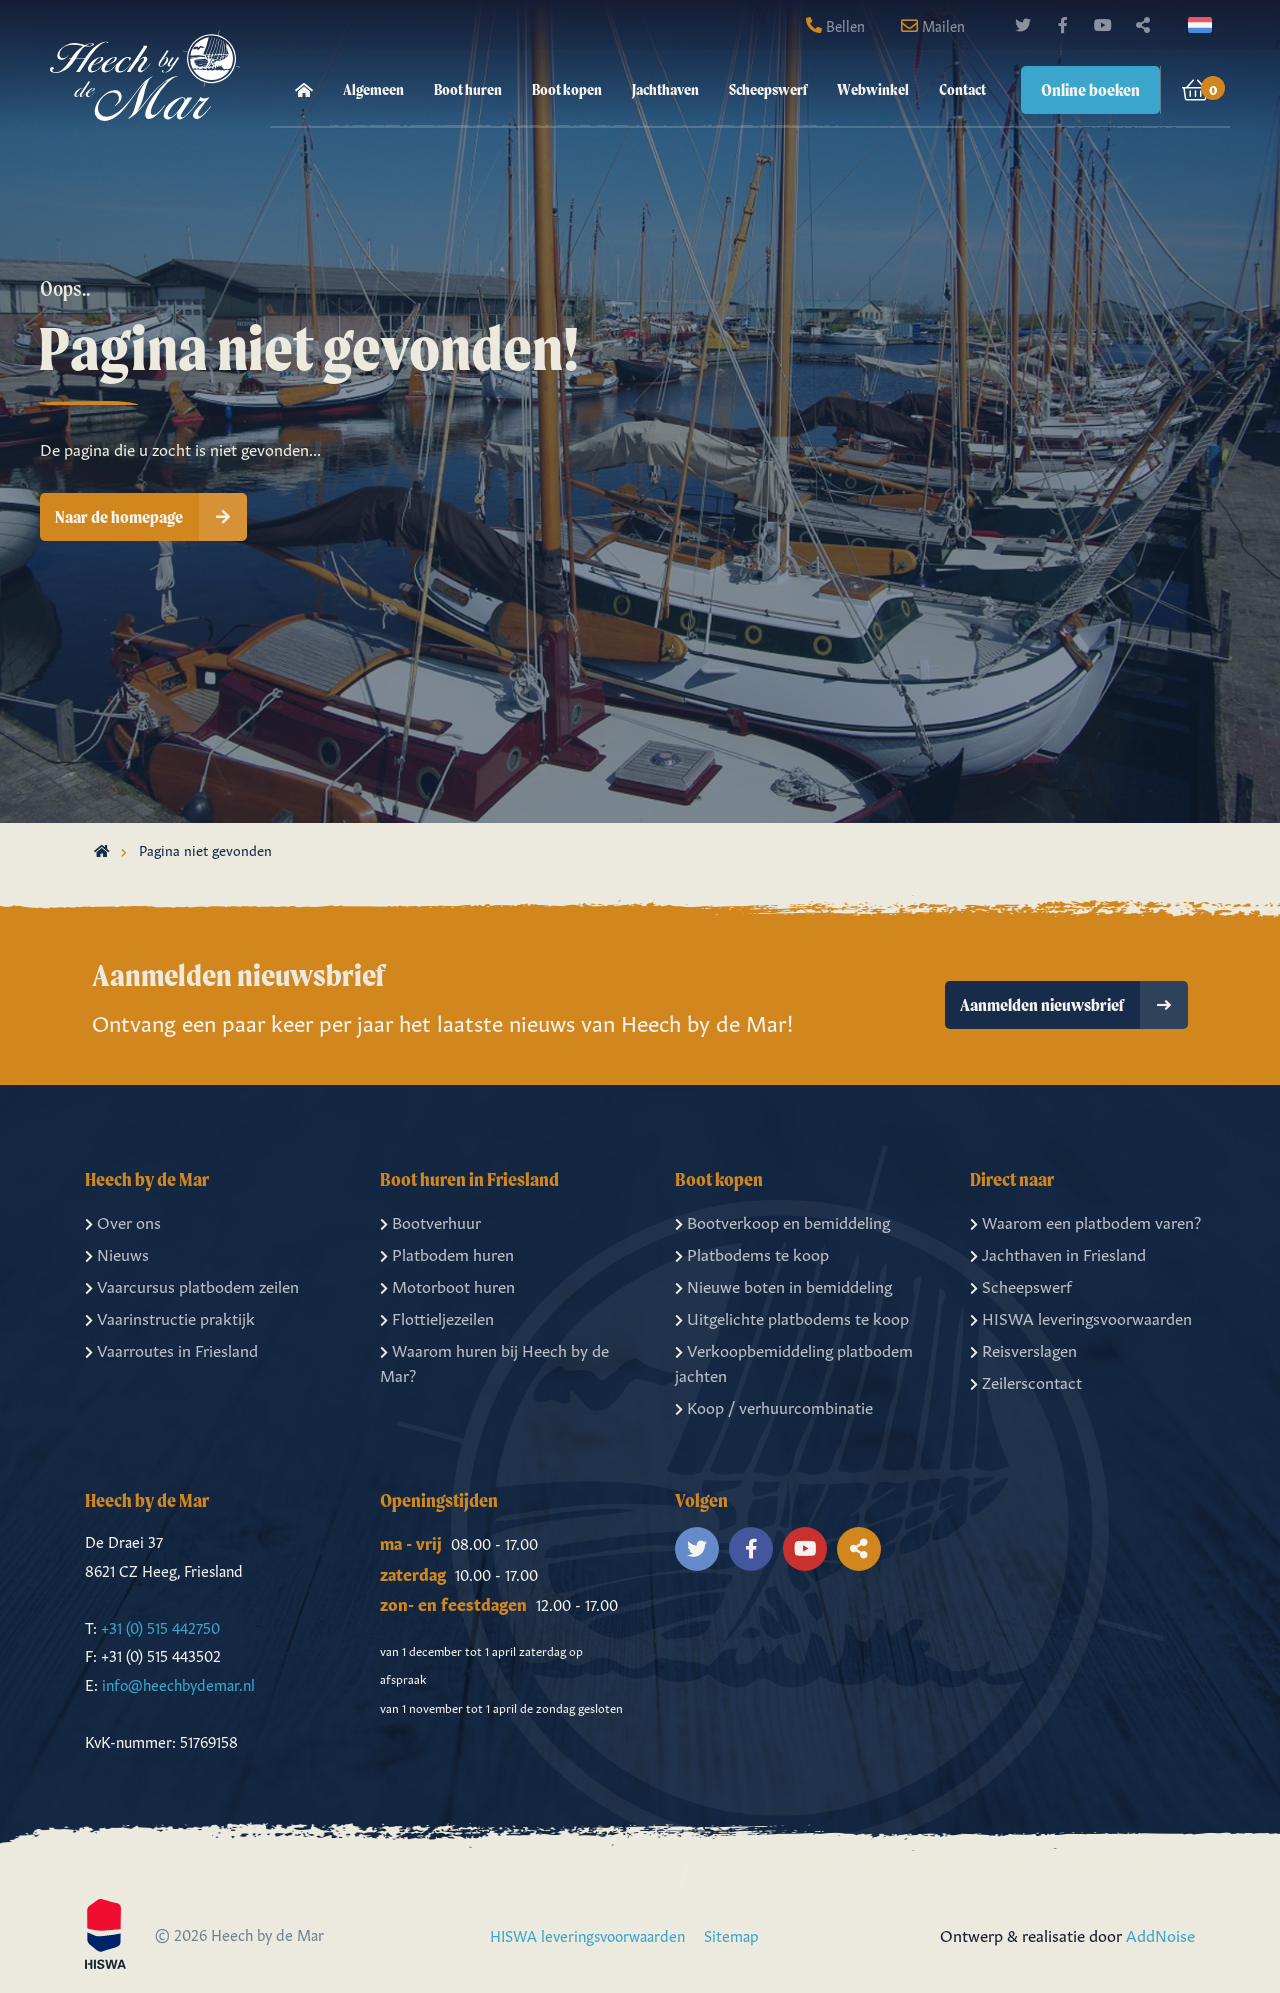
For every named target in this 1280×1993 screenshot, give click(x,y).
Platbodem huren (447, 1253)
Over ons (123, 1221)
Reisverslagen (1023, 1349)
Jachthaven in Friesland (1058, 1253)
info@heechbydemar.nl (178, 1683)
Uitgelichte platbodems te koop (792, 1317)
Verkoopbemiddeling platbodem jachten (794, 1362)
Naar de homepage (151, 517)
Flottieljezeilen (437, 1317)
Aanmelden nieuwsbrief (1074, 1005)
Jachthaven (665, 89)
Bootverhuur (430, 1221)
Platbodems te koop (752, 1253)
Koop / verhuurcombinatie (774, 1406)
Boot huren (468, 89)
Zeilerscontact (1026, 1381)
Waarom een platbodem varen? (1085, 1221)
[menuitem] (304, 90)
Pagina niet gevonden (205, 849)
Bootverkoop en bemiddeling (782, 1221)
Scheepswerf (768, 89)
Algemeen (373, 89)
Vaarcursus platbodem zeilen (192, 1285)
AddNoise (1160, 1934)
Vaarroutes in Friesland (171, 1349)
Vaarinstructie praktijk (170, 1317)
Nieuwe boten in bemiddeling (783, 1285)
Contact (962, 89)
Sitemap (731, 1934)
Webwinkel (873, 89)
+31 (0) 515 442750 (160, 1626)
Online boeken (1090, 89)
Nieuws (117, 1253)
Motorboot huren (447, 1285)
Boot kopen (567, 89)
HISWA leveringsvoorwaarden (1081, 1317)
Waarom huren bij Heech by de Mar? (494, 1362)
